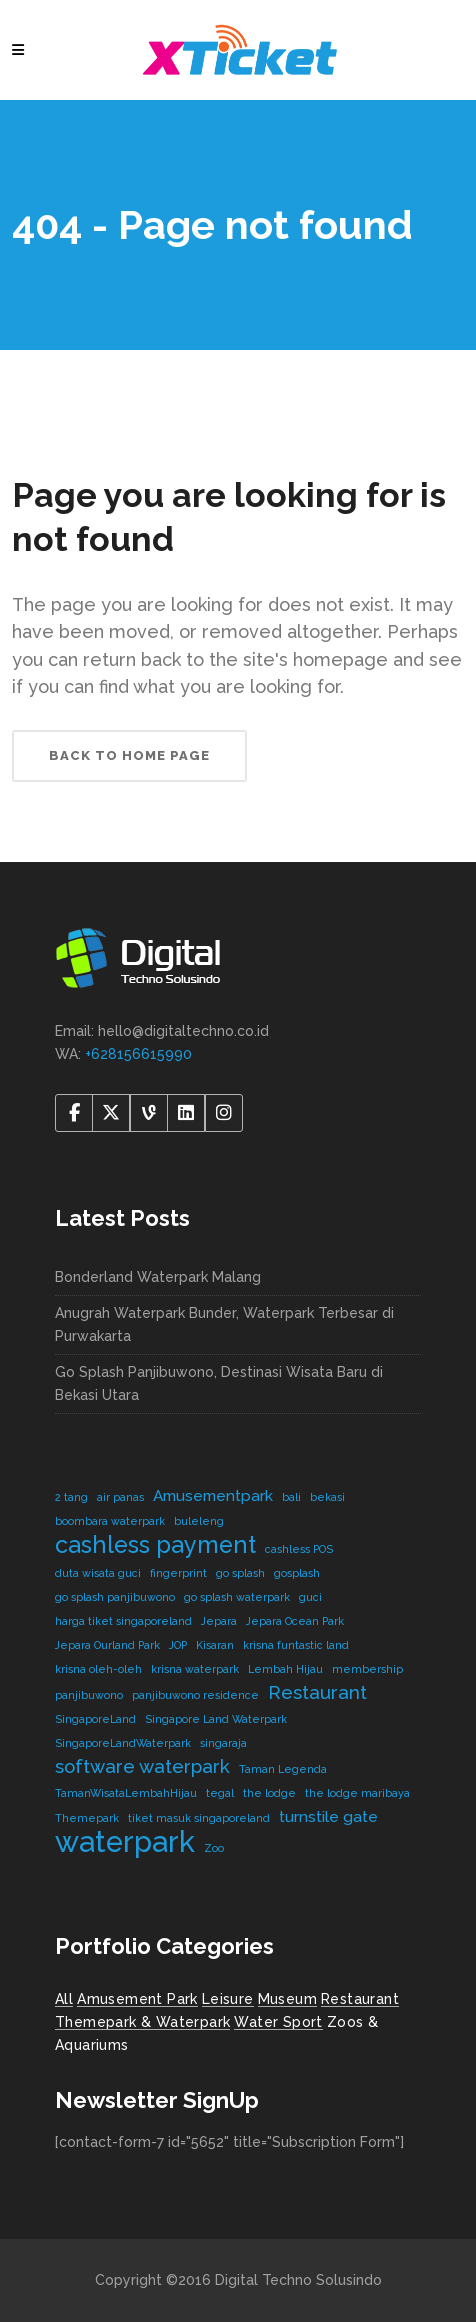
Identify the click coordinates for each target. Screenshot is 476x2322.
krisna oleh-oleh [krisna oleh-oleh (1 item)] (98, 1669)
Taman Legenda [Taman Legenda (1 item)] (283, 1769)
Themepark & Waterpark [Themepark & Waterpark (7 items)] (142, 2022)
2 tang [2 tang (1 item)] (71, 1497)
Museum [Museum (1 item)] (287, 1999)
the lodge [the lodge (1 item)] (269, 1793)
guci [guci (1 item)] (310, 1597)
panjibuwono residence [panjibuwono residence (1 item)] (195, 1695)
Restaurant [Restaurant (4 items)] (360, 1999)
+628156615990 (138, 1054)
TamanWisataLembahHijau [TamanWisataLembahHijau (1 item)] (126, 1793)
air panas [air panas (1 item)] (120, 1497)
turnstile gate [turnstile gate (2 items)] (328, 1816)
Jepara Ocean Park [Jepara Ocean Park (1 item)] (295, 1621)
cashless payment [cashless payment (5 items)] (155, 1544)
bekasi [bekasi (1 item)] (327, 1497)
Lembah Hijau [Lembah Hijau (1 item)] (285, 1669)
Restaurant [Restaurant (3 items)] (317, 1692)
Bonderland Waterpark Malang (158, 1277)
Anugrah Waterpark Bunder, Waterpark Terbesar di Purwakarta (224, 1324)
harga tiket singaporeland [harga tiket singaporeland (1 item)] (123, 1621)
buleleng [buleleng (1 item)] (199, 1521)
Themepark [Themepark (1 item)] (87, 1818)
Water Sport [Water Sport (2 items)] (278, 2022)
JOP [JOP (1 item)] (178, 1645)
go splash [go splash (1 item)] (240, 1573)
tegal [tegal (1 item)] (220, 1793)
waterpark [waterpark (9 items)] (125, 1841)
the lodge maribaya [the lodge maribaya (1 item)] (357, 1793)
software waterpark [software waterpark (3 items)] (142, 1766)
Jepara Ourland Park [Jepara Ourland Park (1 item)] (107, 1645)
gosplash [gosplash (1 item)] (297, 1573)
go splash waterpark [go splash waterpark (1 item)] (237, 1597)
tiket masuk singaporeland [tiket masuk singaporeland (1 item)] (199, 1818)
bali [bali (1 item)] (291, 1497)
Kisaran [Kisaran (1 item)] (215, 1645)
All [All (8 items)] (64, 1999)
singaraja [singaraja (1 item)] (223, 1743)
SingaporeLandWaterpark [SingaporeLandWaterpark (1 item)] (123, 1743)
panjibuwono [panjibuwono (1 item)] (89, 1695)
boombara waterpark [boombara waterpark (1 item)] (110, 1521)
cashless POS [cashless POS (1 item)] (299, 1549)
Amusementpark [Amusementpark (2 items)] (213, 1495)
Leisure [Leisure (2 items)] (228, 1999)
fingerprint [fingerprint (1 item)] (178, 1573)
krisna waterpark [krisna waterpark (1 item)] (195, 1669)
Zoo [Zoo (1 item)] (214, 1848)
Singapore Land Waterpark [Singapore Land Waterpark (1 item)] (216, 1719)
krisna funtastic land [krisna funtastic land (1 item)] (296, 1645)
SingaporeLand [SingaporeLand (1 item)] (95, 1719)
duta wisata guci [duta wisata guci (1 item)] (98, 1573)
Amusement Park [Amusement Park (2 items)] (137, 1999)
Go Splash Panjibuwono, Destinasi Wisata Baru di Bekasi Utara (219, 1383)
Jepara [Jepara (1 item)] (219, 1621)
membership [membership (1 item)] (367, 1669)
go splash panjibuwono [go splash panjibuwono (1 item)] (115, 1597)
